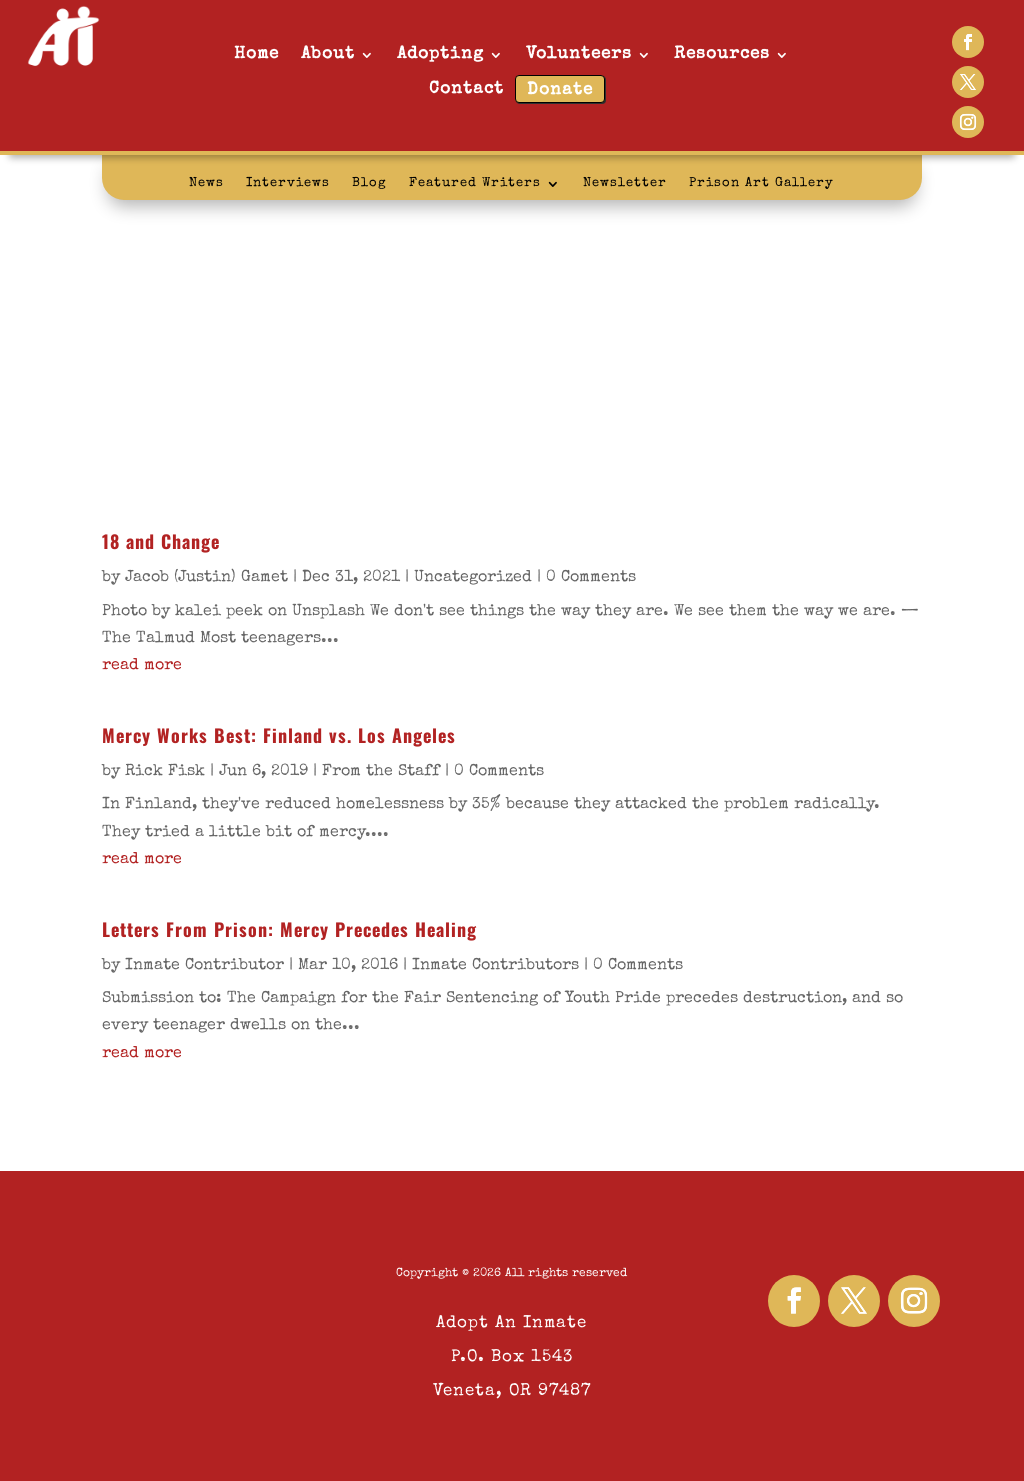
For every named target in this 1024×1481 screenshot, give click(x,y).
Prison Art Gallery (761, 183)
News (206, 183)
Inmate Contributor (204, 966)
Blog (369, 183)
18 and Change (161, 541)
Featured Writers (475, 183)
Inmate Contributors (495, 966)
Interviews (288, 183)
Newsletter (625, 183)
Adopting (440, 54)
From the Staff (381, 772)
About (328, 54)
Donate (560, 90)
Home (256, 54)
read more (142, 666)
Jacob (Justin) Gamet (206, 578)
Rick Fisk (165, 772)
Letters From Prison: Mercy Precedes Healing (289, 929)
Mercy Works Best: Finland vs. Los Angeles (279, 735)
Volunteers (579, 54)
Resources (722, 54)
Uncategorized (473, 578)
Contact (466, 89)
